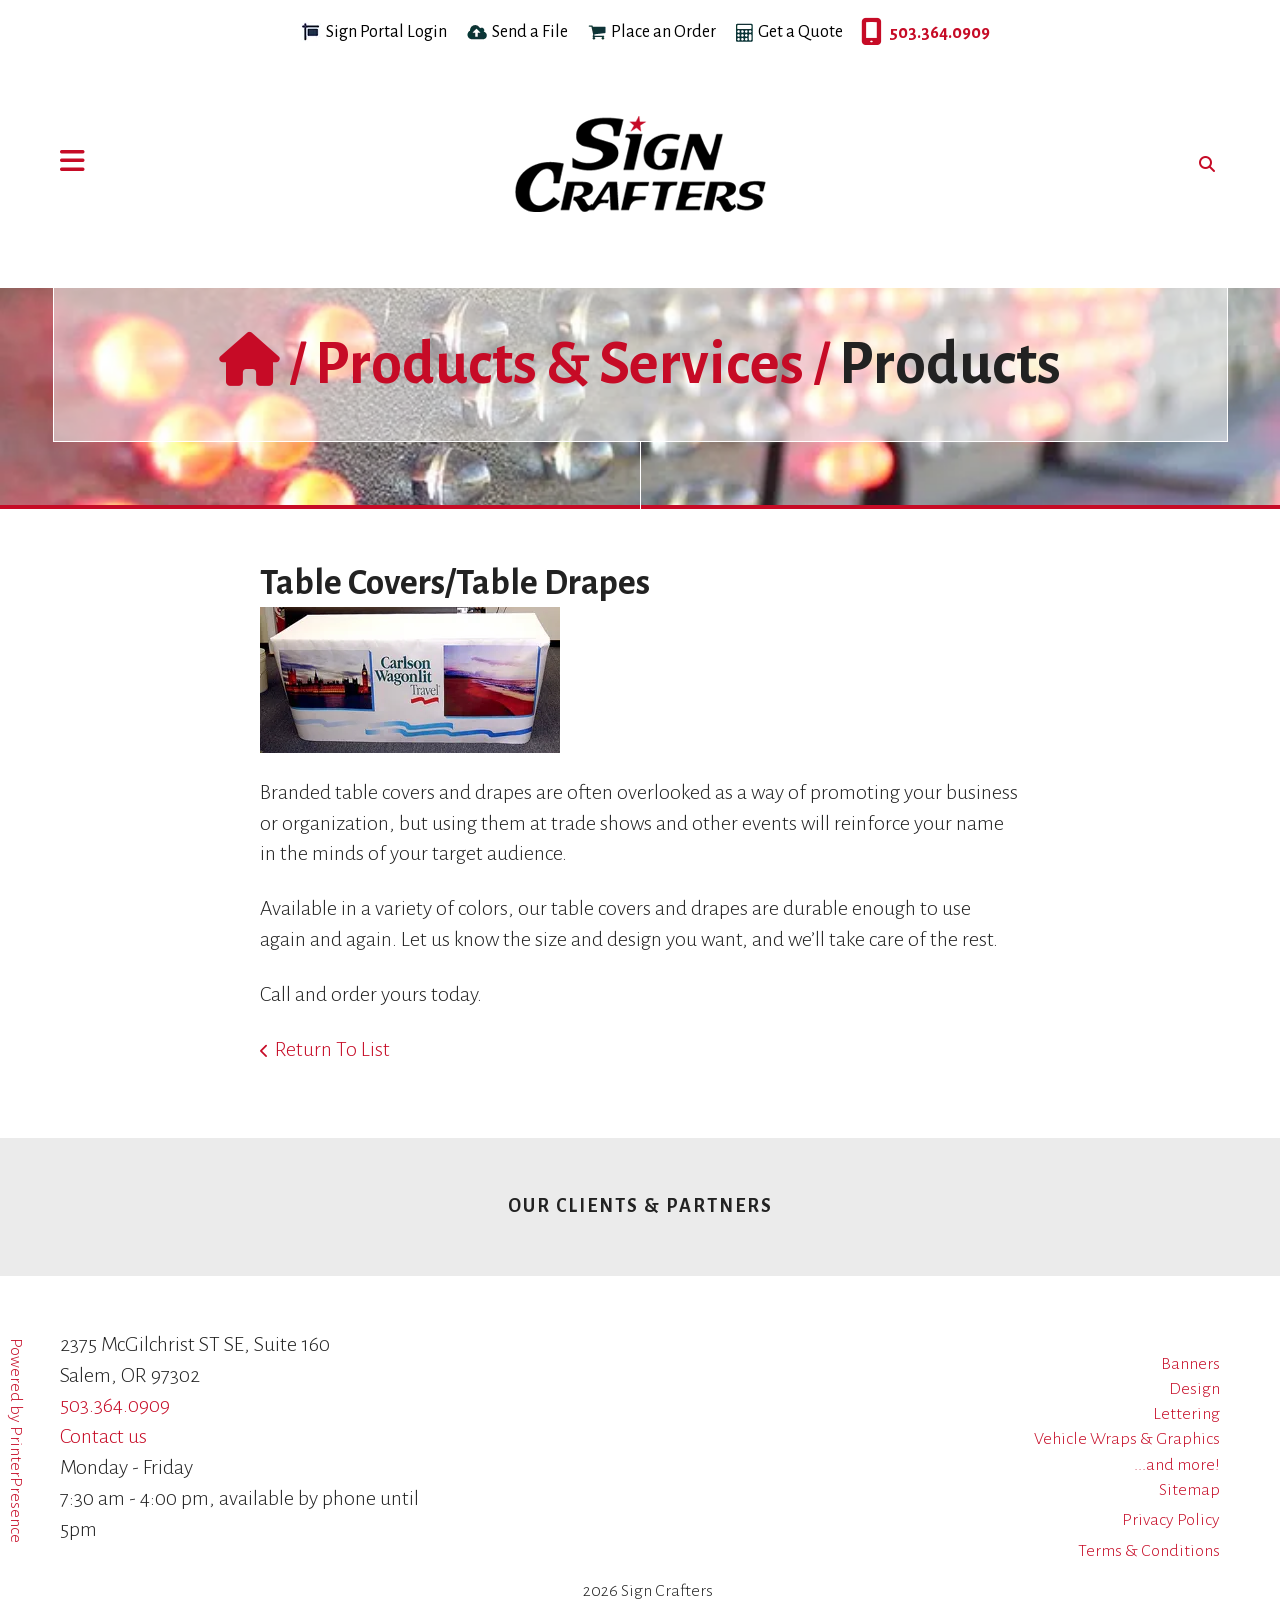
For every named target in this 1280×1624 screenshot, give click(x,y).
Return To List (332, 1049)
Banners (1190, 1364)
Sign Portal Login (386, 32)
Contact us (103, 1436)
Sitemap (1189, 1490)
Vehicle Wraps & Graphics (1127, 1439)
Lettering (1186, 1414)
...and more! (1177, 1465)
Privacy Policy (1171, 1520)
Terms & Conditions (1149, 1551)
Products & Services (559, 364)
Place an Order (663, 32)
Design (1194, 1389)
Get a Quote (800, 32)
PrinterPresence (16, 1484)
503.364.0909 (866, 33)
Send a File (530, 32)
